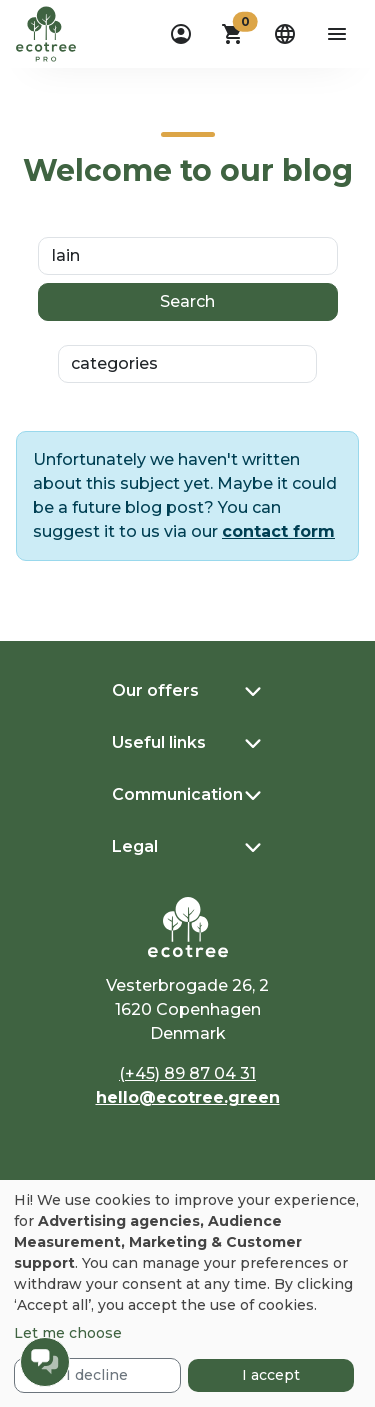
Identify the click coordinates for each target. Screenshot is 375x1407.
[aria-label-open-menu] (337, 34)
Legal (135, 846)
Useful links (159, 742)
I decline (97, 1375)
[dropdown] (181, 34)
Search (187, 301)
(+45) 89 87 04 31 (187, 1073)
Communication (177, 794)
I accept (271, 1375)
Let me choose (68, 1333)
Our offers (155, 690)
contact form (278, 531)
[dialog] (187, 1293)
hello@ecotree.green (188, 1097)
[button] (233, 34)
